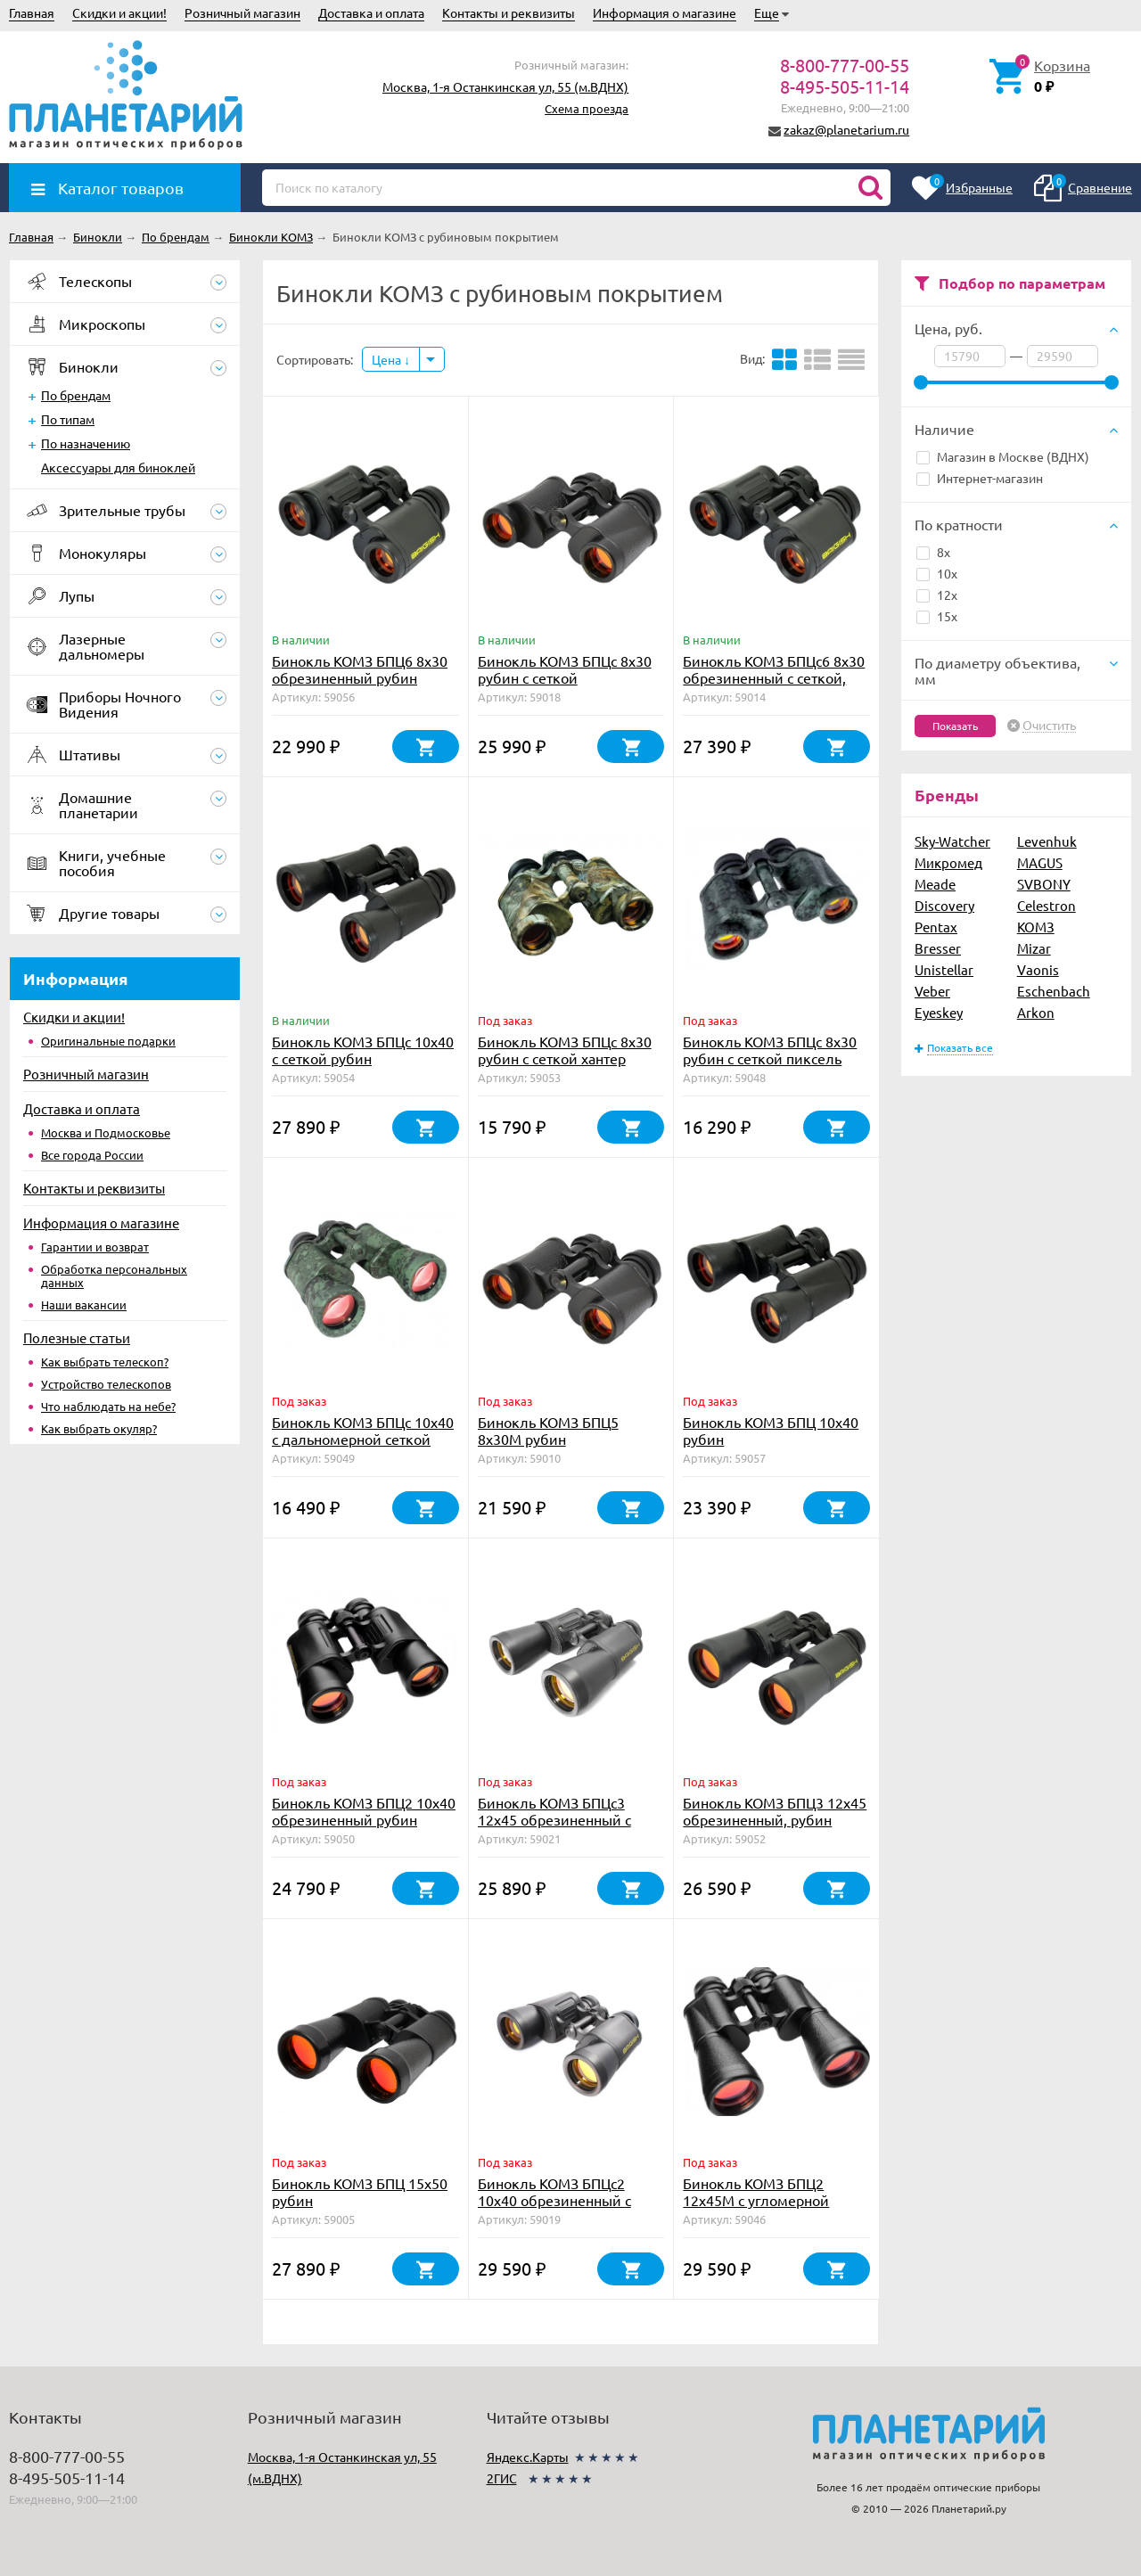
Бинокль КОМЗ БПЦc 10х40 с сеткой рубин (363, 1049)
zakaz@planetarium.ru (846, 129)
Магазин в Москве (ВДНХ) (1002, 456)
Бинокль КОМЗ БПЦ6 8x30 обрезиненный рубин (359, 669)
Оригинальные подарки (108, 1040)
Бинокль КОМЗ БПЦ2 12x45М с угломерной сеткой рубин (756, 2200)
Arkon (1036, 1012)
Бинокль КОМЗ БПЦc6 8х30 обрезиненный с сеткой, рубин (774, 677)
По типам (67, 419)
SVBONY (1044, 883)
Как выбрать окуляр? (99, 1428)
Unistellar (944, 969)
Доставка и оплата (371, 12)
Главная (31, 12)
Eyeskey (939, 1012)
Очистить (1049, 725)
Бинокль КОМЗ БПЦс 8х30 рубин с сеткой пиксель (770, 1049)
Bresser (938, 947)
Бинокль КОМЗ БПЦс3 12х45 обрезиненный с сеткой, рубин (554, 1819)
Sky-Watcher (952, 841)
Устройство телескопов (106, 1383)
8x (933, 552)
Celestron (1046, 905)
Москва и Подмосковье (105, 1132)
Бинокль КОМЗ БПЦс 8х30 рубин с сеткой (565, 669)
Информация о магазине (664, 12)
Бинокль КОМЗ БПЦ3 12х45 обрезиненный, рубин (774, 1810)
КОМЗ (1036, 926)
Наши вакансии (84, 1304)
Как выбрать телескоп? (104, 1361)
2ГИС (502, 2478)
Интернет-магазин (979, 478)
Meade (935, 883)
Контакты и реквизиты (508, 12)
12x (936, 595)
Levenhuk (1047, 841)
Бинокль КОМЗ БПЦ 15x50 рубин (359, 2191)
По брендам (76, 395)
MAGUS (1040, 862)
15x (936, 616)
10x (936, 573)
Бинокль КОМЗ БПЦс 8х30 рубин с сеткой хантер (565, 1049)
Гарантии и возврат (95, 1246)
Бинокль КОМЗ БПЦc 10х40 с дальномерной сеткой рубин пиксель (363, 1438)
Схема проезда (586, 108)
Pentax (936, 926)
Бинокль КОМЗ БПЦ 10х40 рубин (770, 1430)
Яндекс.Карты (528, 2457)
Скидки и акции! (119, 12)
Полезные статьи (76, 1337)
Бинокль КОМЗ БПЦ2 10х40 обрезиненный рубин (364, 1810)
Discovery (944, 905)
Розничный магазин (242, 12)
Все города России (92, 1154)
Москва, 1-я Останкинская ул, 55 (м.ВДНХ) (505, 86)
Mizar (1034, 947)
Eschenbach (1053, 990)
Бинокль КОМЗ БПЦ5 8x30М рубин (548, 1430)
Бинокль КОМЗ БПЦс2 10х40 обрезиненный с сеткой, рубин (554, 2200)
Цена (391, 359)
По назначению (85, 443)
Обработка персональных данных (114, 1275)
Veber (932, 990)
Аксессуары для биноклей (118, 467)
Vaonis (1038, 969)
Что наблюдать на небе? (108, 1406)
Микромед (948, 862)
